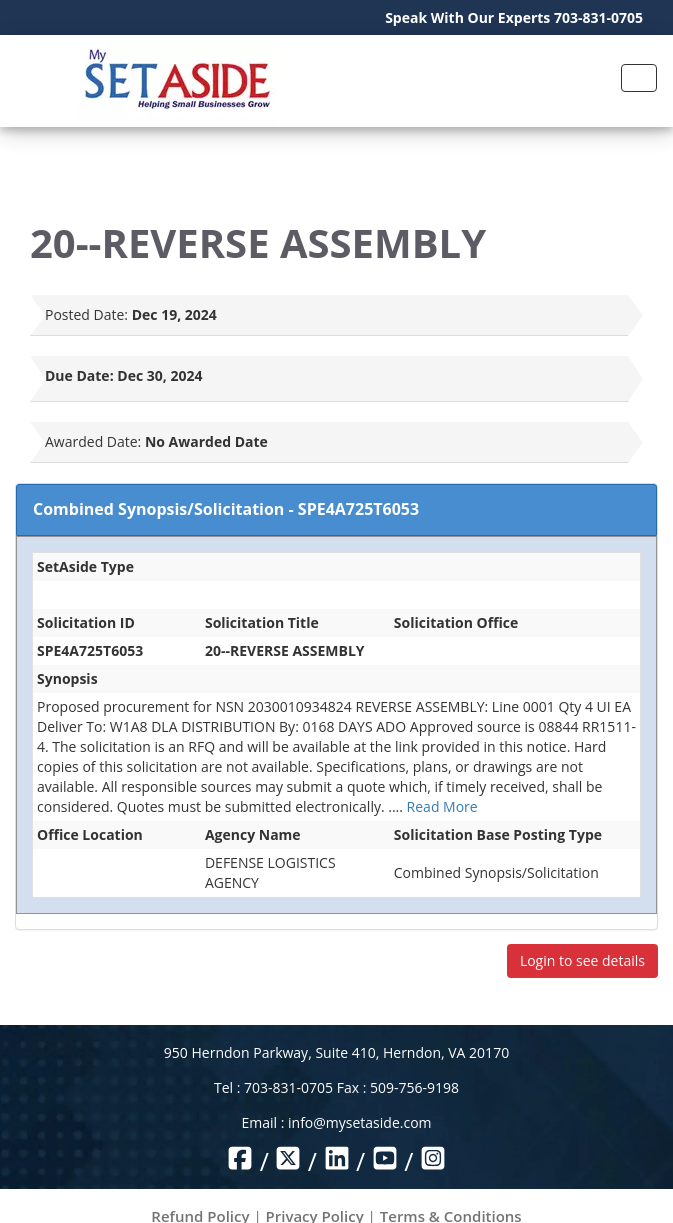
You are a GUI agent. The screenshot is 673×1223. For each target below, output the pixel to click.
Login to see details (582, 960)
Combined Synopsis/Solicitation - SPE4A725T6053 (226, 509)
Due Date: (79, 375)
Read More (442, 806)
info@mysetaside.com (359, 1122)
